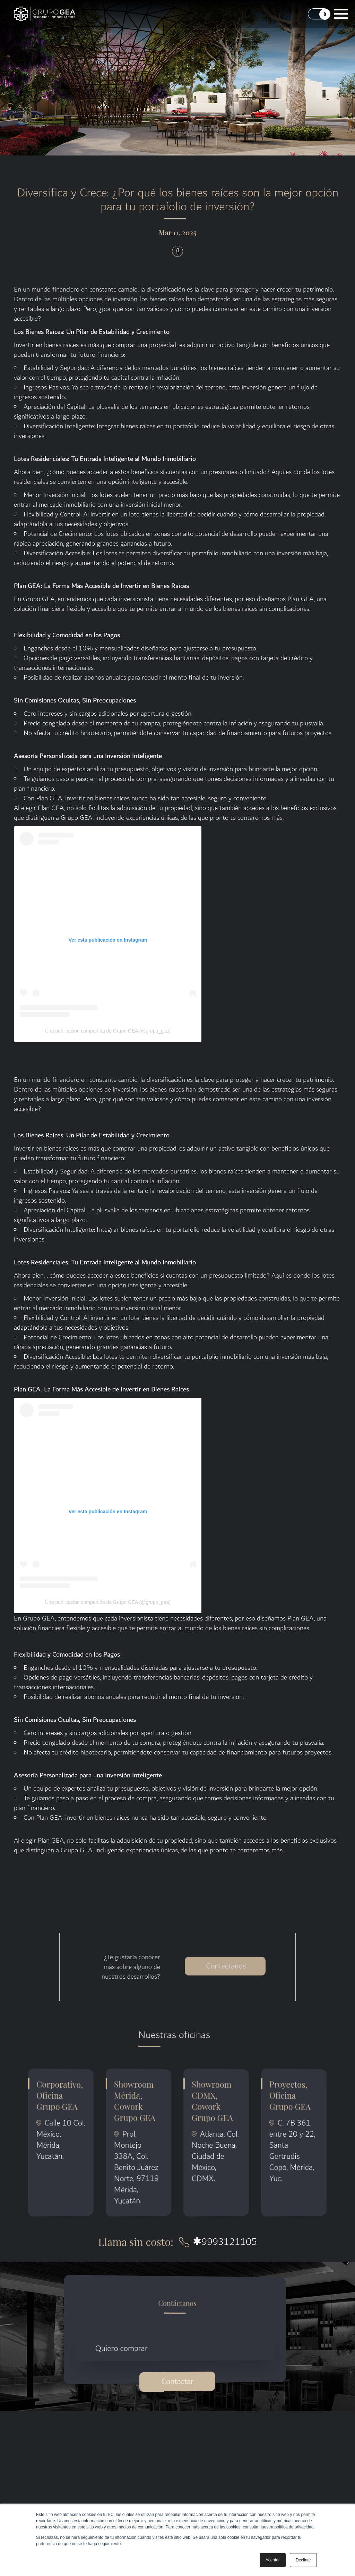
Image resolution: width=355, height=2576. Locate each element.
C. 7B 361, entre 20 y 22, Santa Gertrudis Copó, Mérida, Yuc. (293, 2151)
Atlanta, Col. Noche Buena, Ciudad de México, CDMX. (215, 2156)
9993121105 (225, 2242)
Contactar (177, 2381)
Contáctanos (226, 1953)
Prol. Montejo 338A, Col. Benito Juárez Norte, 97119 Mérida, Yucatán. (137, 2168)
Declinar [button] (303, 2560)
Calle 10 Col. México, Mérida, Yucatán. (61, 2139)
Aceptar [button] (273, 2560)
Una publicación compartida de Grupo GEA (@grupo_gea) (108, 1031)
